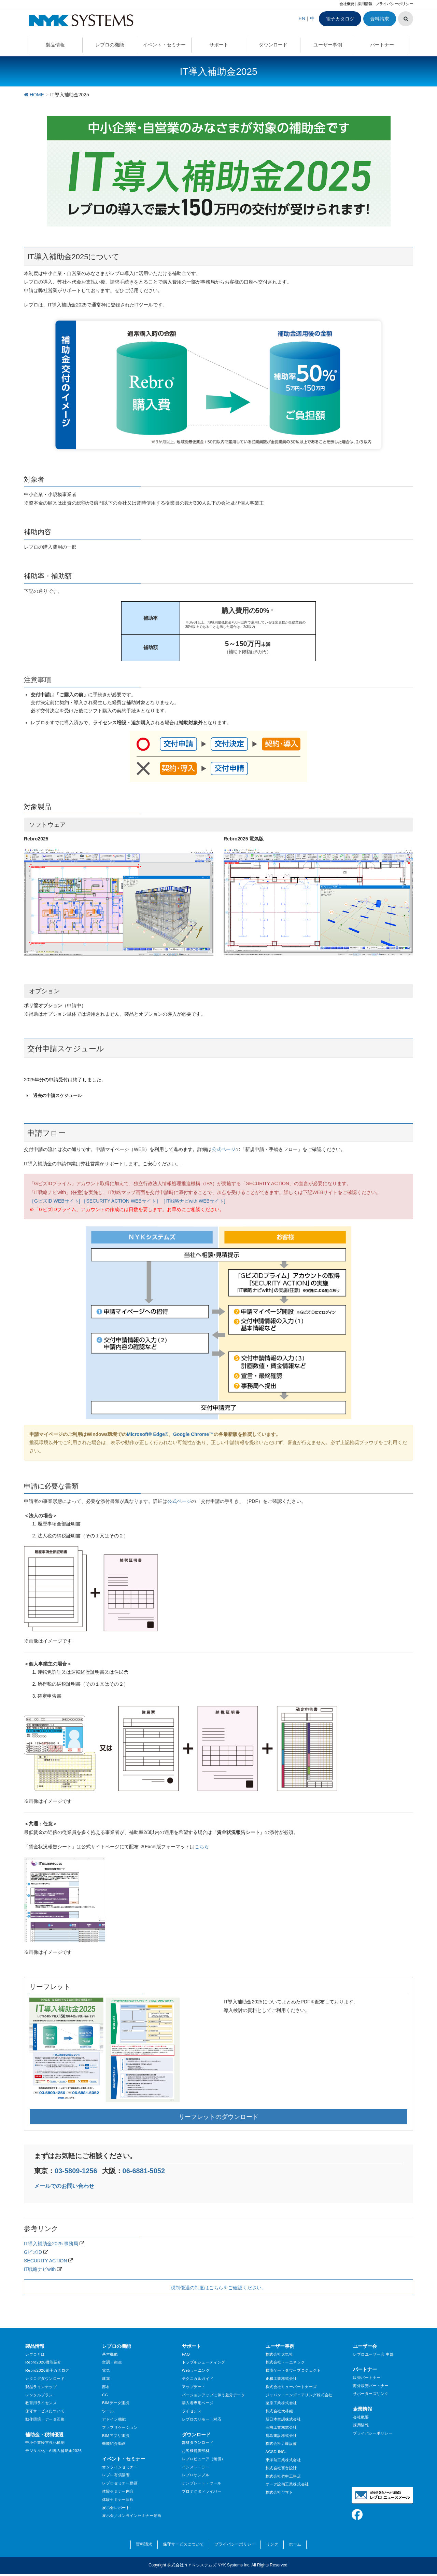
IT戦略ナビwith (40, 2269)
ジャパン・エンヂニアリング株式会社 (299, 2395)
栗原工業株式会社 (281, 2403)
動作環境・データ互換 (45, 2419)
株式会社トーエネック (285, 2362)
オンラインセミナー (120, 2467)
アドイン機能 (114, 2419)
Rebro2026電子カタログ (47, 2370)
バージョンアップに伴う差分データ (213, 2395)
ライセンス (192, 2411)
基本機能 (110, 2354)
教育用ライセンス (41, 2403)
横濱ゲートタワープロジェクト (293, 2370)
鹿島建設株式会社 (281, 2436)
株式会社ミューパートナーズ (291, 2387)
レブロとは (35, 2354)
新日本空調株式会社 (283, 2419)
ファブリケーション (120, 2427)
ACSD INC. (276, 2452)
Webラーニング (196, 2370)
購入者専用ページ (197, 2403)
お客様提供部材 (196, 2451)
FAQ (186, 2354)
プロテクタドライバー (202, 2491)
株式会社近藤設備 (281, 2443)
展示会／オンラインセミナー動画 (131, 2515)
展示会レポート (116, 2508)
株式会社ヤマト (279, 2492)
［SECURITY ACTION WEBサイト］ (120, 1201)
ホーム (295, 2544)
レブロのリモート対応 (202, 2419)
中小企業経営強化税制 (45, 2442)
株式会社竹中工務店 (283, 2476)
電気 (106, 2370)
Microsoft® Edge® (147, 1434)
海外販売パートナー (371, 2386)
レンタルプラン (39, 2395)
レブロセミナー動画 (120, 2483)
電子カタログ (340, 19)
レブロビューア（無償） (203, 2459)
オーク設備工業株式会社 (287, 2484)
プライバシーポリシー (394, 4)
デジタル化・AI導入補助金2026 (53, 2451)
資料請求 (379, 19)
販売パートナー (367, 2377)
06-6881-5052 (144, 2171)
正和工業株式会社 (281, 2378)
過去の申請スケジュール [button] (53, 1095)
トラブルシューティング (203, 2362)
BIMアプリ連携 (115, 2436)
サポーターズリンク (371, 2394)
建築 (106, 2378)
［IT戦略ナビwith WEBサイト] (193, 1201)
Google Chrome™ (193, 1434)
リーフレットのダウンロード (218, 2116)
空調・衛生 (112, 2362)
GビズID (33, 2252)
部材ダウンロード (197, 2442)
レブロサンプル (196, 2475)
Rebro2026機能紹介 (43, 2362)
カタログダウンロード (45, 2378)
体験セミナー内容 (117, 2491)
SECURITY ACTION (45, 2260)
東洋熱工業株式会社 (283, 2460)
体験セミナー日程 (117, 2499)
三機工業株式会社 (281, 2427)
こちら (202, 1846)
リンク (272, 2544)
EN (302, 18)
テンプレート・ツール (202, 2483)
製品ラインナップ (41, 2387)
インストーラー (196, 2467)
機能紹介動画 (114, 2443)
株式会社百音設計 (281, 2468)
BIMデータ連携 (115, 2403)
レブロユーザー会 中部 (373, 2354)
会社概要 (346, 4)
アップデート (194, 2387)
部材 (106, 2387)
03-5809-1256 (76, 2171)
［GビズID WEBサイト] (54, 1201)
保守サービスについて (45, 2411)
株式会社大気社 (279, 2354)
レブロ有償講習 (116, 2475)
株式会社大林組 (279, 2411)
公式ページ (224, 1149)
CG (105, 2395)
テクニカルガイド (197, 2378)
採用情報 (364, 4)
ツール (108, 2411)
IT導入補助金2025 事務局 (51, 2243)
